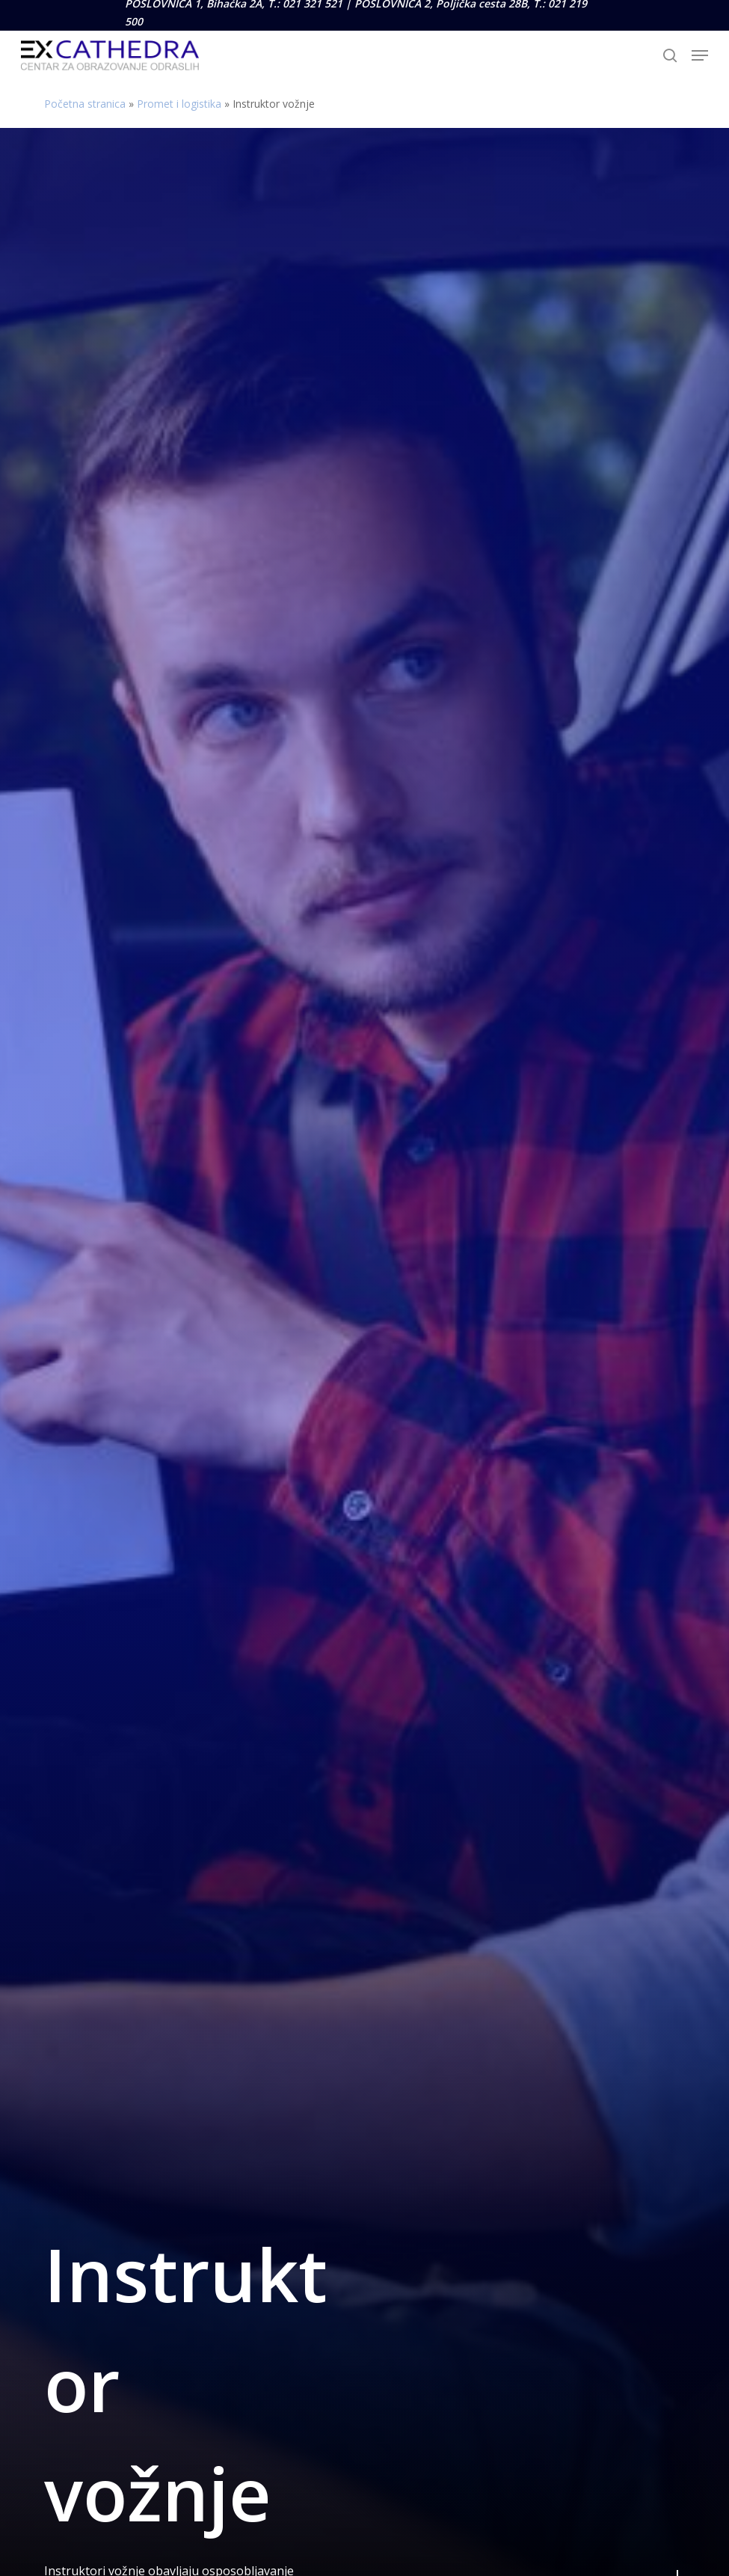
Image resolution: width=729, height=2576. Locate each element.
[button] (700, 55)
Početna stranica (85, 104)
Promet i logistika (179, 104)
